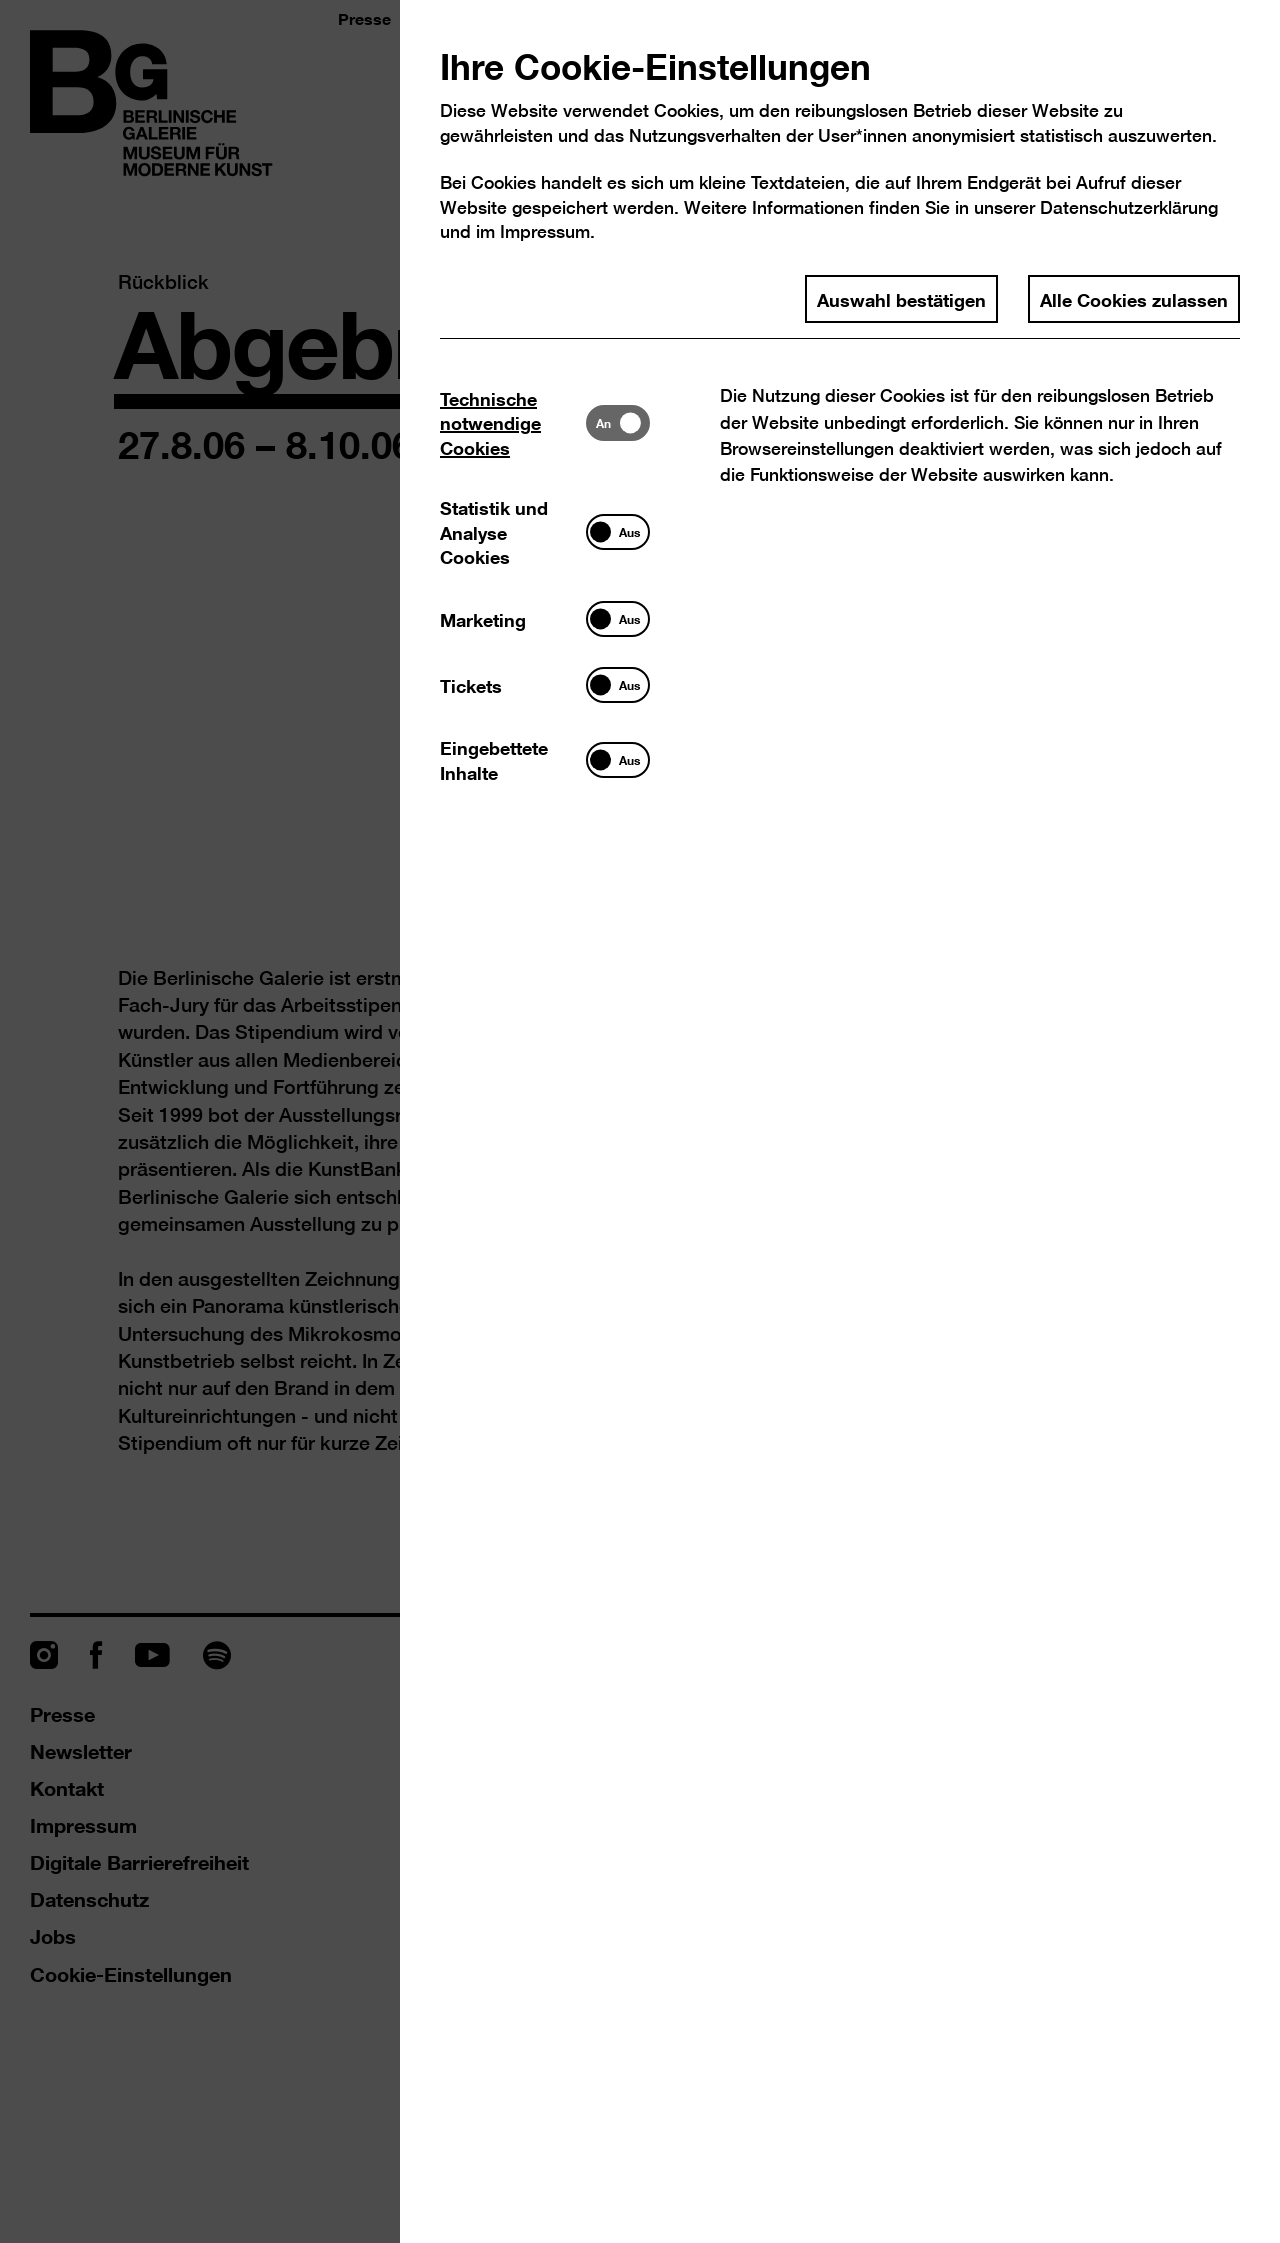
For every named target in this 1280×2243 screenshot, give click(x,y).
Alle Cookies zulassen (1134, 299)
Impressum (545, 231)
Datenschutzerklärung (1129, 207)
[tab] (513, 422)
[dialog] (640, 1121)
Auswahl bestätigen (901, 299)
